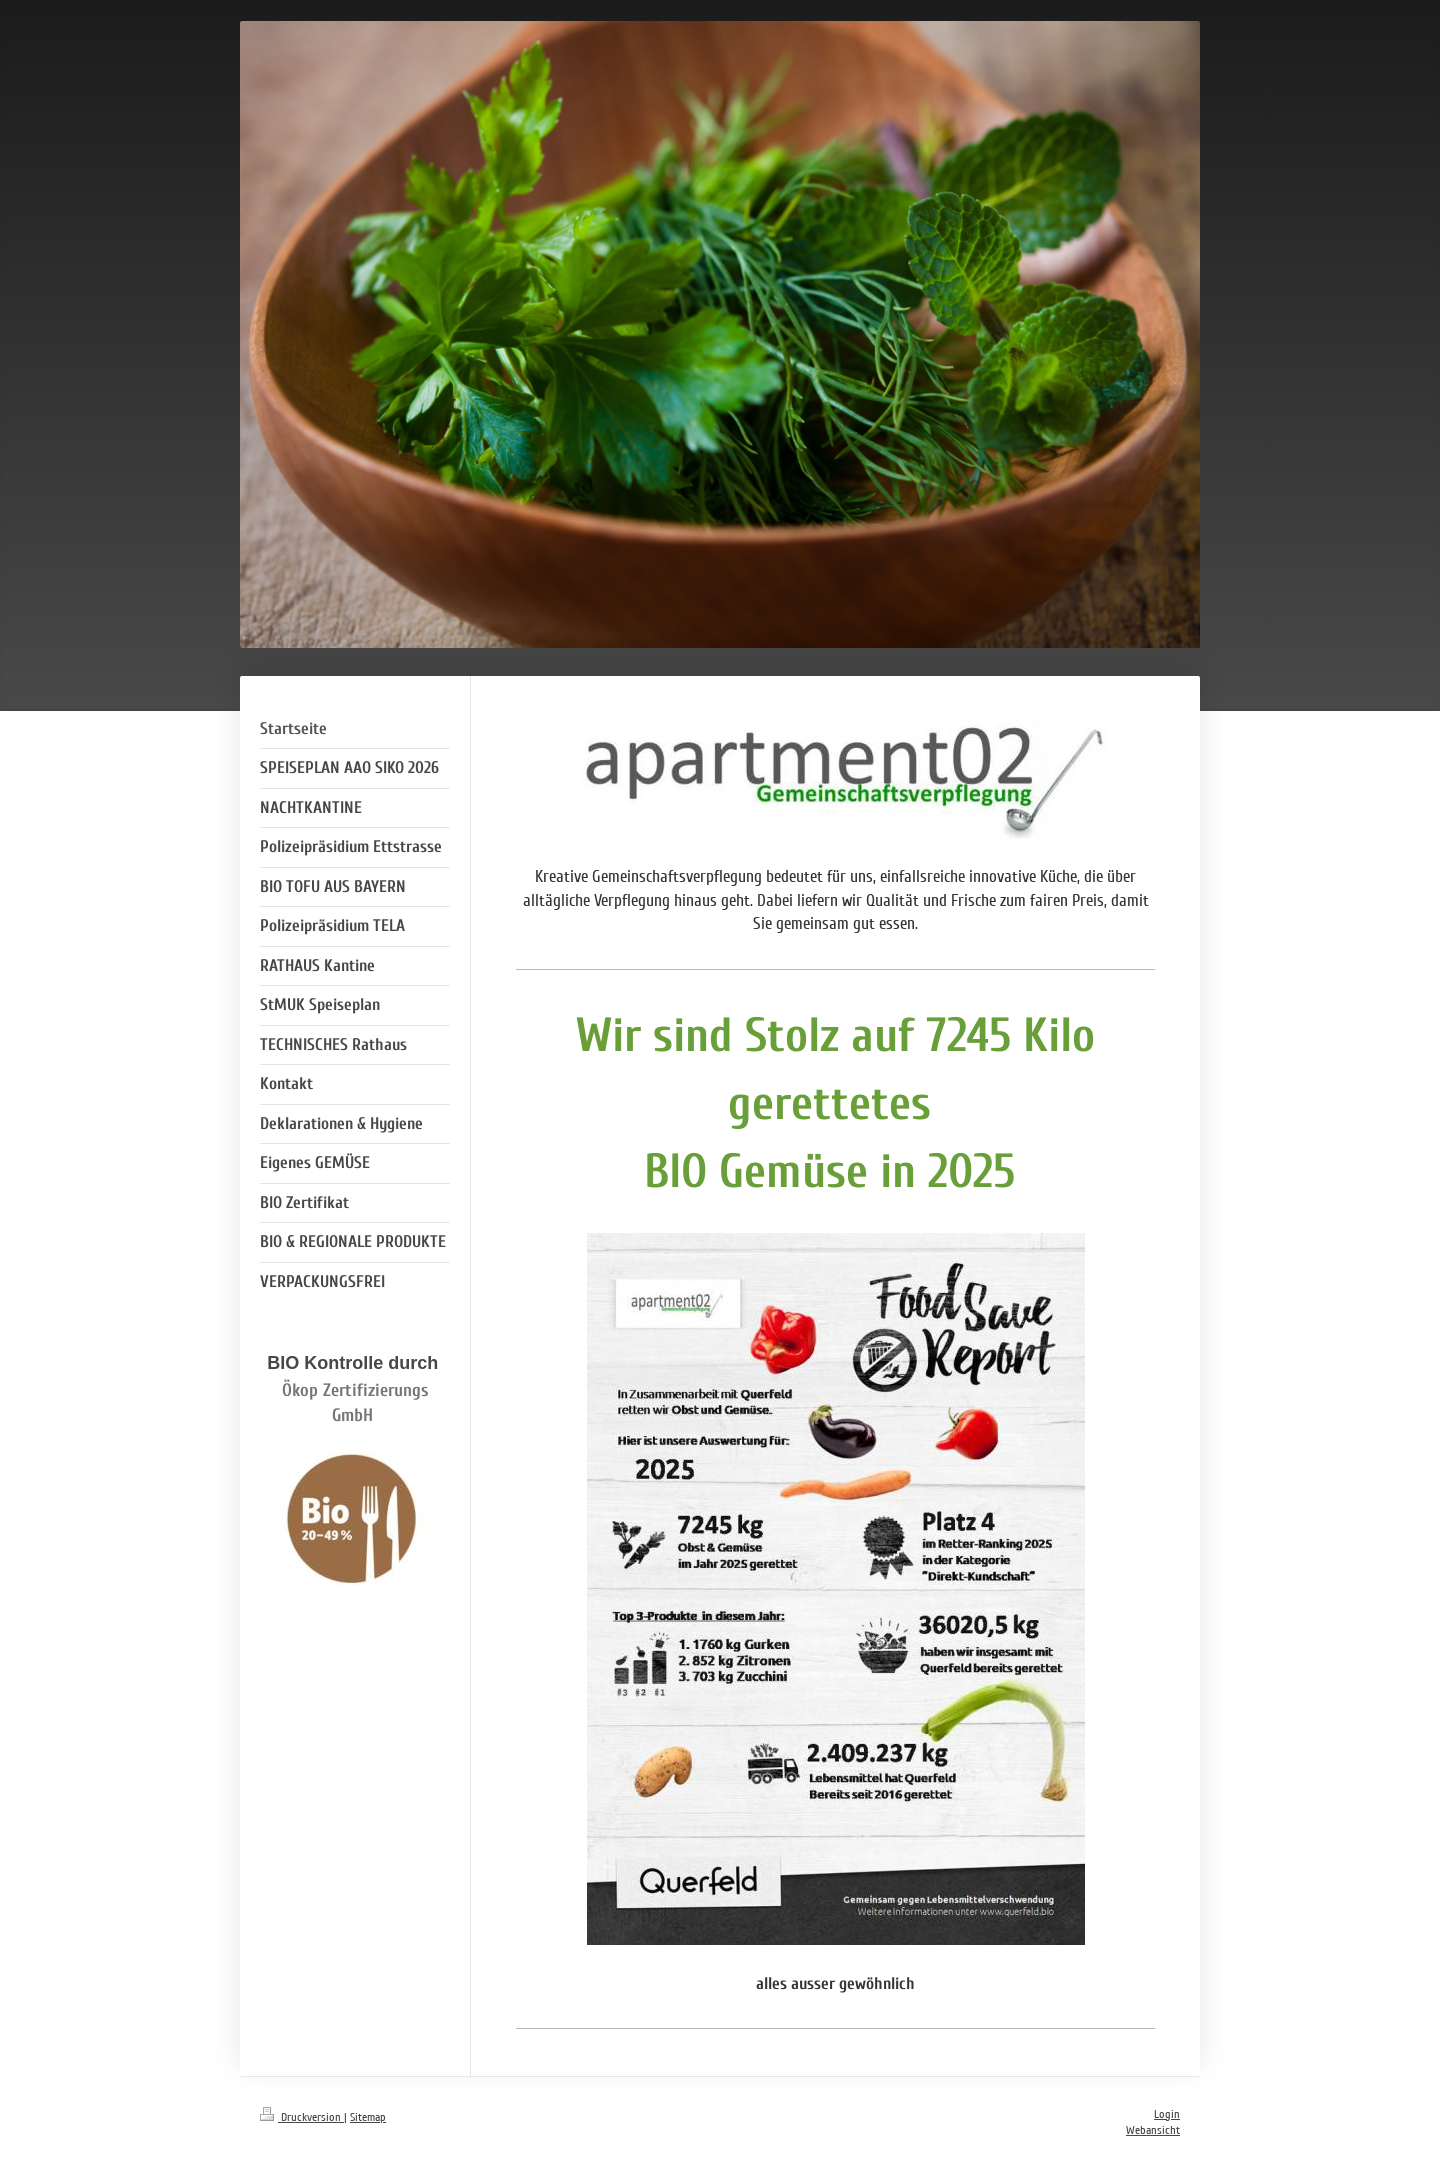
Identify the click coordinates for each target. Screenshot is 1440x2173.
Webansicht (1153, 2130)
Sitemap (368, 2117)
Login (1167, 2114)
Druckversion (302, 2117)
